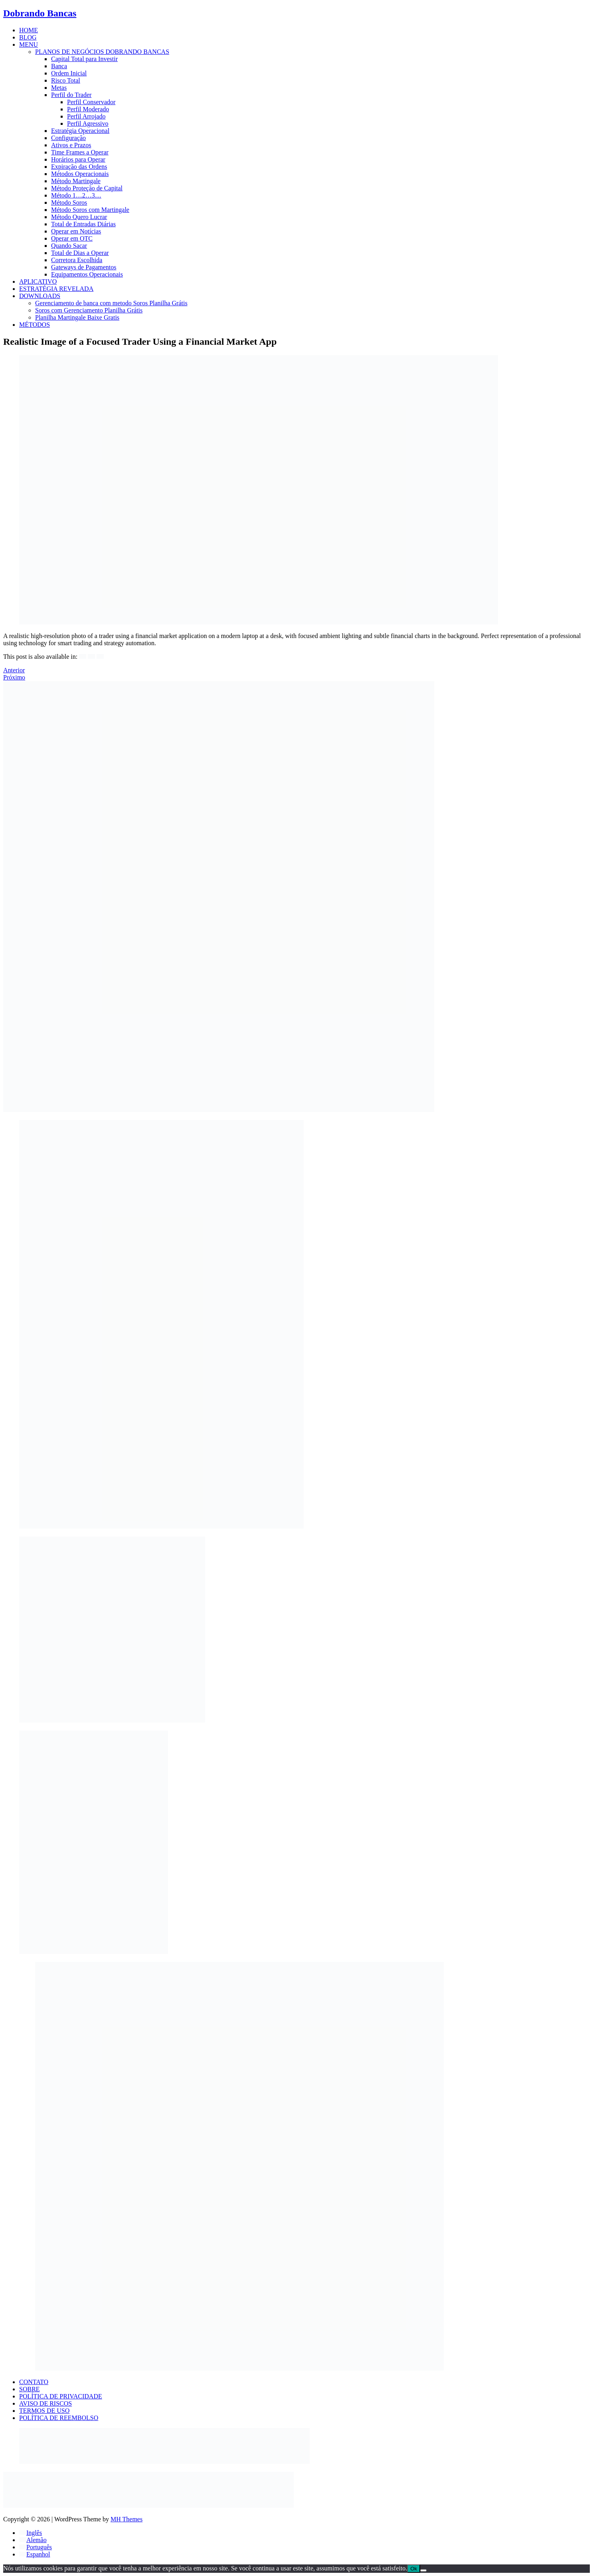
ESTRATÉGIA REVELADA (56, 288)
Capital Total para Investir (84, 58)
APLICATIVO (38, 281)
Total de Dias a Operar (80, 252)
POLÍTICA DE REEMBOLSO (58, 2417)
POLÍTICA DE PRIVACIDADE (60, 2396)
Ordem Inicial (69, 73)
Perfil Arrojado (86, 116)
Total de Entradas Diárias (83, 224)
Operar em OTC (72, 238)
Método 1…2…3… (76, 195)
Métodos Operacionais (80, 173)
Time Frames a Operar (80, 152)
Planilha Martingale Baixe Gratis (77, 317)
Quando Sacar (69, 245)
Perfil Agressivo (88, 123)
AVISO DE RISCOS (45, 2403)
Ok (413, 2569)
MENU (28, 44)
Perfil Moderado (88, 109)
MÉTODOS (34, 324)
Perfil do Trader (71, 94)
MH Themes (126, 2519)
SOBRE (29, 2389)
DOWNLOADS (39, 295)
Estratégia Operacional (80, 130)
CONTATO (33, 2381)
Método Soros (69, 202)
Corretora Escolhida (76, 260)
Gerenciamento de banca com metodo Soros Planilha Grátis (111, 303)
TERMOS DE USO (44, 2410)
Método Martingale (76, 181)
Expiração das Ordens (79, 166)
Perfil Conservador (91, 102)
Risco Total (65, 80)
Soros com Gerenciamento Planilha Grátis (88, 310)
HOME (28, 30)
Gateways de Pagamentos (84, 267)
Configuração (68, 137)
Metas (59, 87)
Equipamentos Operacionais (87, 274)
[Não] (423, 2570)
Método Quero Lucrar (79, 216)
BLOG (28, 37)
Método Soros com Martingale (90, 209)
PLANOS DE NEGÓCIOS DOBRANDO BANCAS (102, 51)
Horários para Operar (78, 159)
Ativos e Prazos (71, 145)
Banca (59, 66)
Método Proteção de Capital (87, 188)
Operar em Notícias (76, 231)
